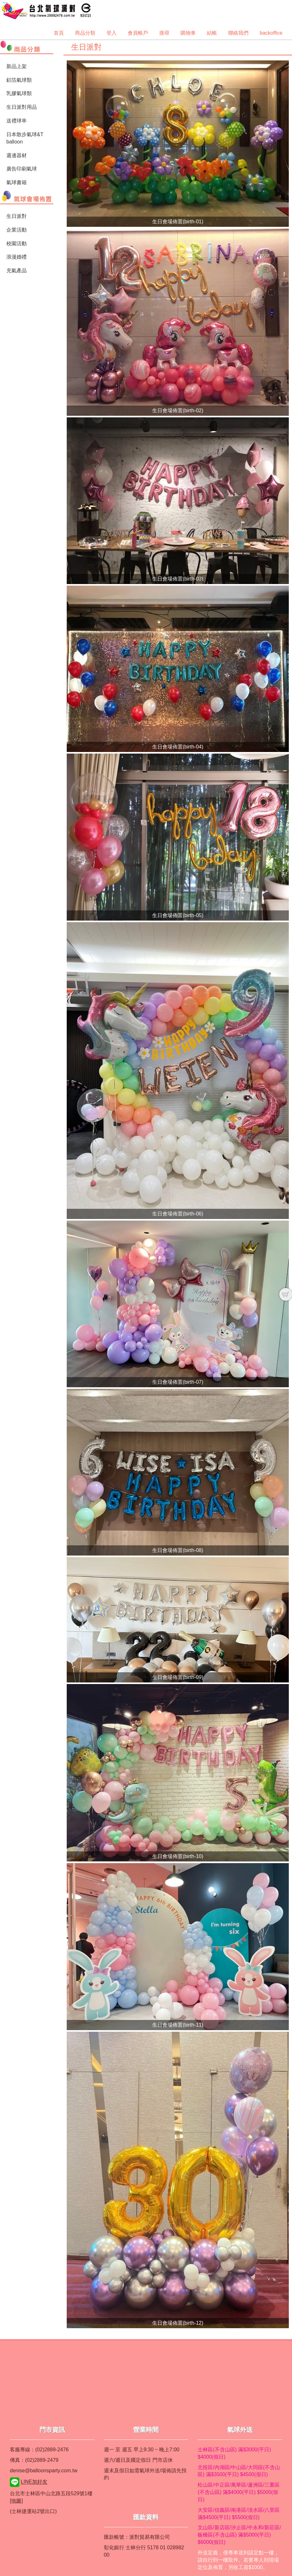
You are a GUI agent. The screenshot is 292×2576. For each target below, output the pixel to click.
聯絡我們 (238, 33)
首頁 (59, 33)
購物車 (188, 33)
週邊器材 (16, 155)
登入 (111, 33)
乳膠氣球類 (19, 93)
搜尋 (164, 33)
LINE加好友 (34, 2482)
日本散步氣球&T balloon (24, 138)
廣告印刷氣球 (21, 168)
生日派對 (16, 216)
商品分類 (85, 33)
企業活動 (16, 230)
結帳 (212, 33)
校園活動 (16, 243)
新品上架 (16, 66)
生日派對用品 (21, 107)
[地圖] (16, 2500)
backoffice (271, 33)
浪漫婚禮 (16, 257)
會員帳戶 (138, 33)
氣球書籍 (16, 182)
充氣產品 (16, 270)
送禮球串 (16, 120)
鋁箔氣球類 (19, 80)
